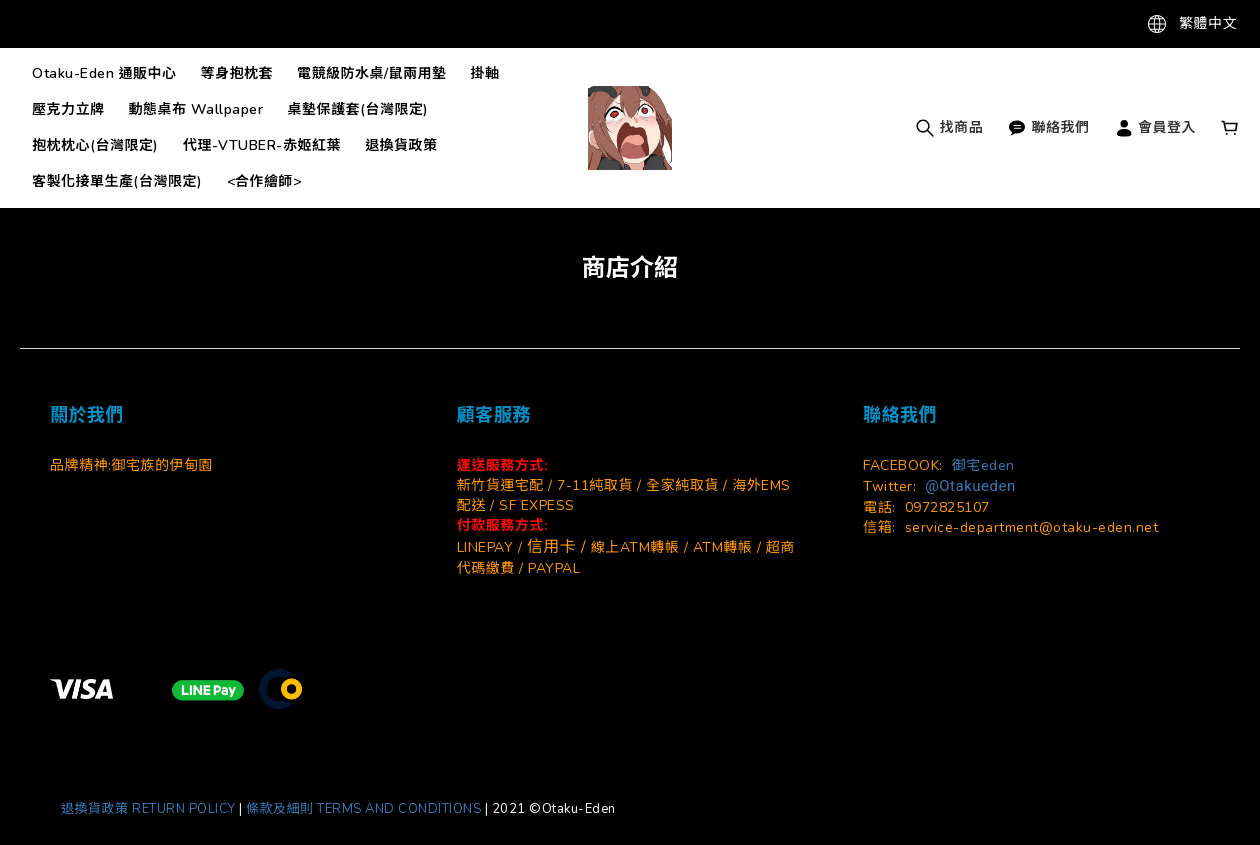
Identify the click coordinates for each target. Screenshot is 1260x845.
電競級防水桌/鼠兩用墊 (372, 73)
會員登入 (1155, 127)
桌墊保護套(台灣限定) (359, 109)
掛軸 (485, 73)
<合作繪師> (264, 181)
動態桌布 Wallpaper (196, 109)
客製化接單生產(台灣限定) (117, 181)
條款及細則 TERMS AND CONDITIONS (365, 809)
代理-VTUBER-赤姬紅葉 (262, 145)
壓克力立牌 (68, 109)
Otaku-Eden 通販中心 (104, 73)
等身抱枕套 (237, 73)
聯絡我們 (1048, 127)
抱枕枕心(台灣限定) (95, 145)
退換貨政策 (401, 145)
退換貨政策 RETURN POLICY (148, 809)
